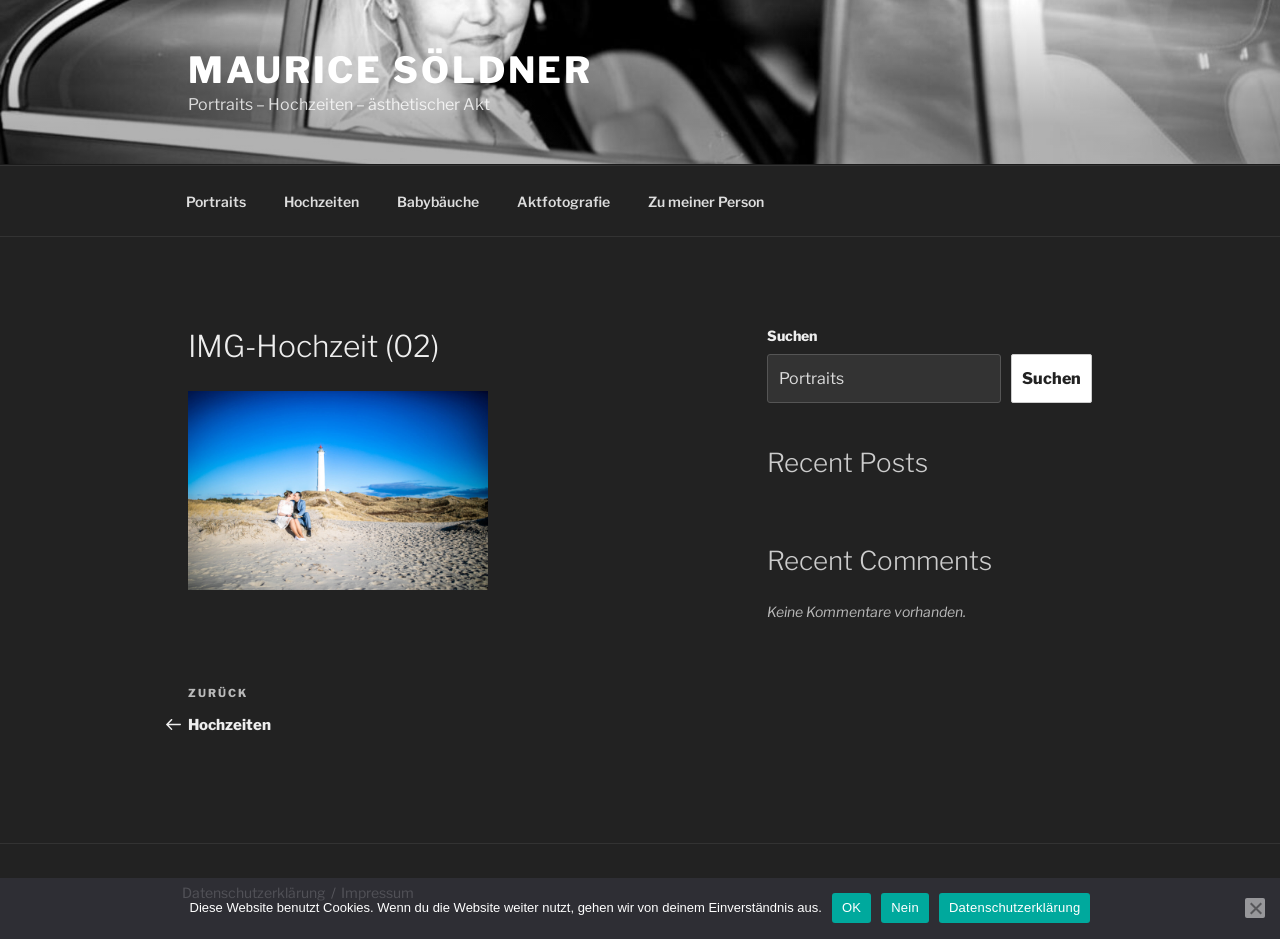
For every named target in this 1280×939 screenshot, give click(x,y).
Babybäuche (438, 201)
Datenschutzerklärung (1014, 907)
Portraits (216, 201)
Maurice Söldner (390, 70)
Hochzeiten (321, 201)
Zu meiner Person (706, 201)
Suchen (792, 335)
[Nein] (1255, 908)
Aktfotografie (563, 201)
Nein (905, 907)
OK (851, 907)
